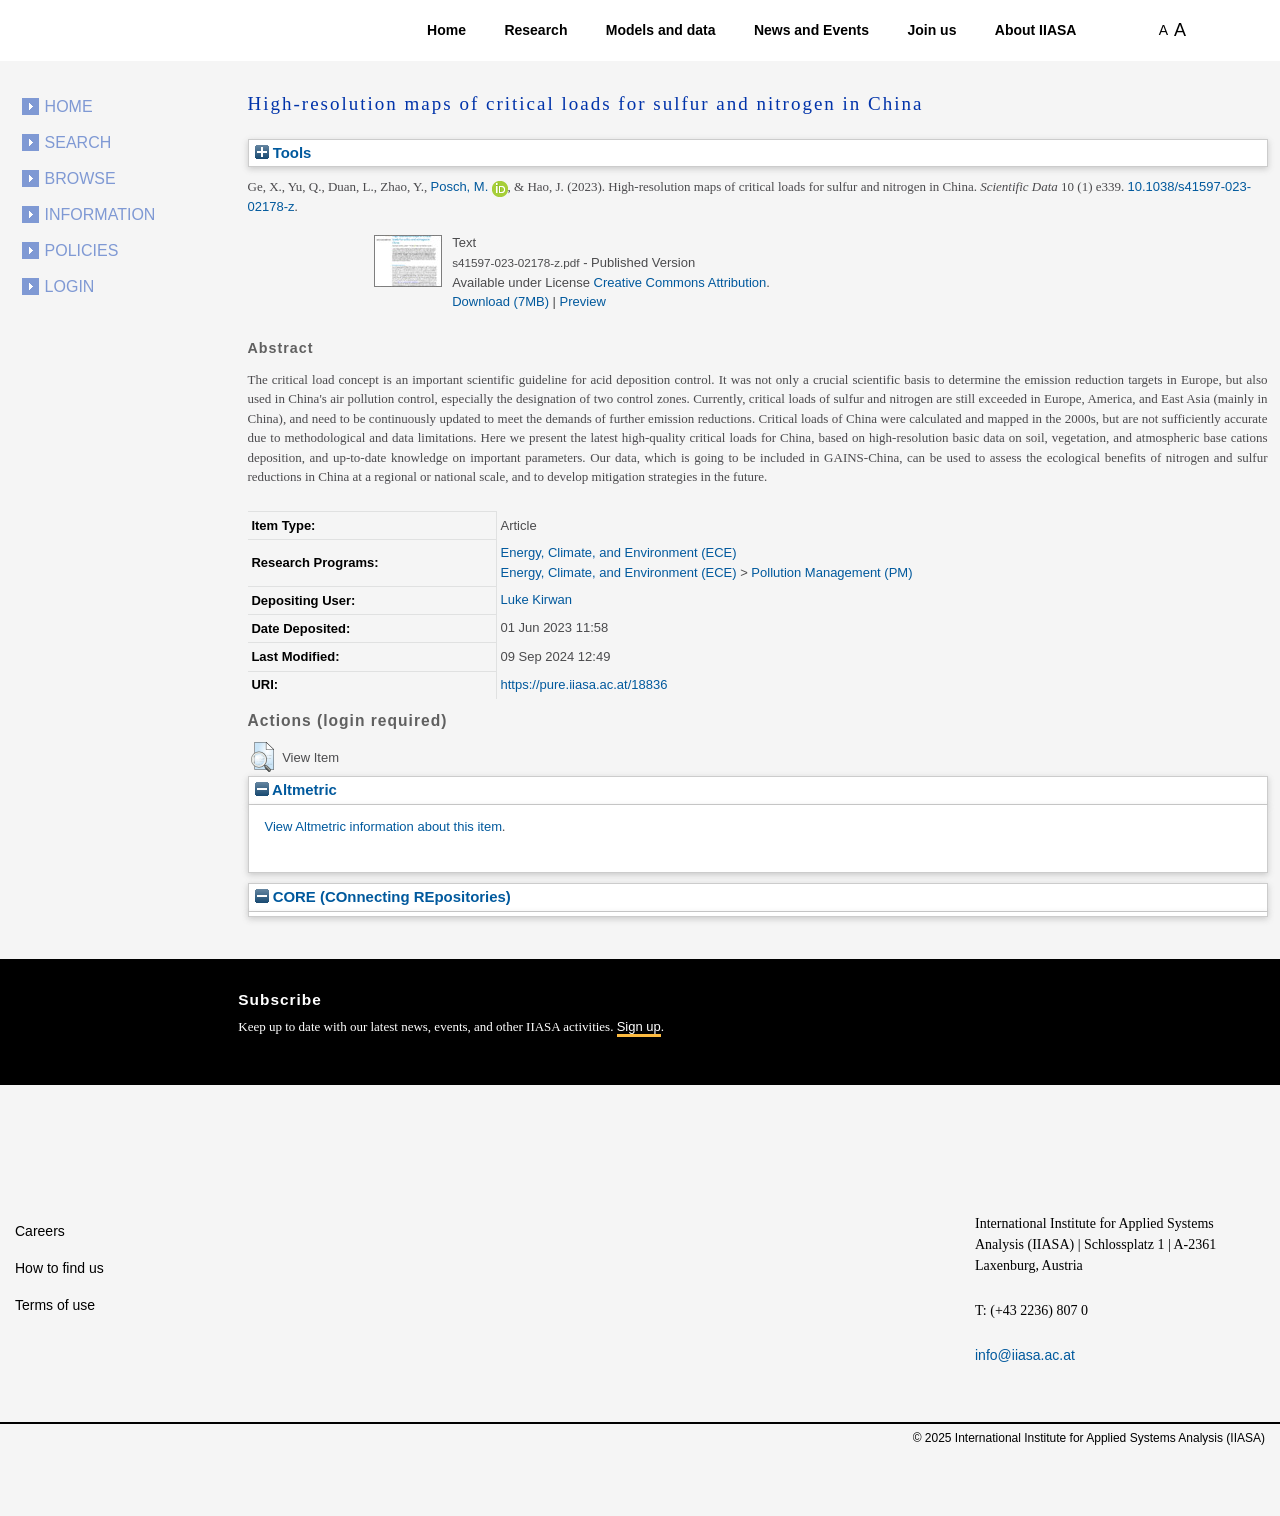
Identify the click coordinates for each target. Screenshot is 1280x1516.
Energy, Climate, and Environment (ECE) (619, 552)
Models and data (661, 30)
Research (535, 30)
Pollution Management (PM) (831, 572)
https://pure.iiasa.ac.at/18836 (584, 684)
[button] (262, 757)
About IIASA (1036, 30)
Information (100, 214)
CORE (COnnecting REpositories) (383, 896)
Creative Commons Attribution (680, 282)
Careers (40, 1231)
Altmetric (296, 789)
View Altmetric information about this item (383, 826)
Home (446, 30)
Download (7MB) (500, 301)
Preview (583, 301)
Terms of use (55, 1305)
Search (78, 142)
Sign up (639, 1026)
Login (70, 286)
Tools (283, 152)
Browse (80, 178)
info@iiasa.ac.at (1025, 1355)
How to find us (59, 1268)
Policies (82, 250)
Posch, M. (459, 186)
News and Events (811, 30)
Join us (931, 30)
